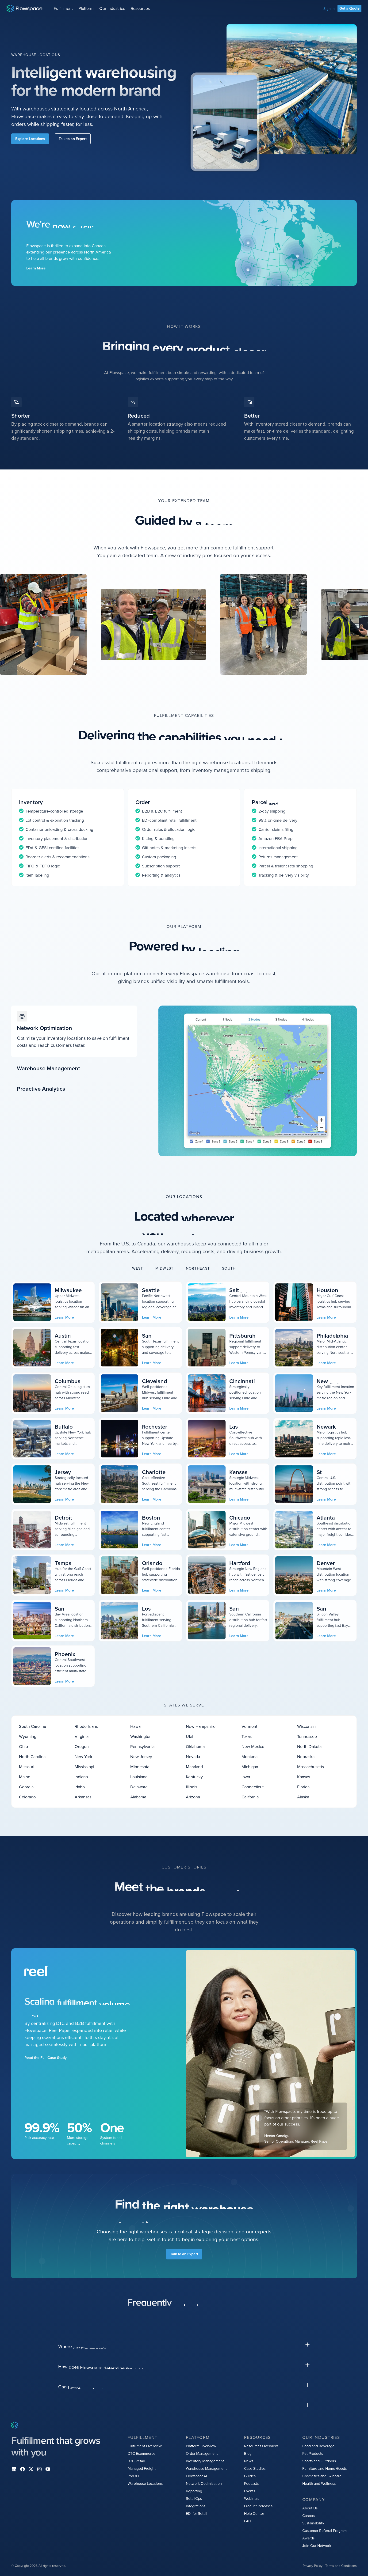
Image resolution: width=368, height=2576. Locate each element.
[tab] (74, 1031)
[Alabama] (138, 1797)
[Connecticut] (253, 1787)
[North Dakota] (309, 1746)
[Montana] (249, 1756)
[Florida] (303, 1787)
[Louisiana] (138, 1777)
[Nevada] (193, 1756)
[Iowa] (246, 1777)
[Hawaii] (136, 1726)
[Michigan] (250, 1766)
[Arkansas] (83, 1797)
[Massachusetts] (310, 1766)
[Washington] (141, 1736)
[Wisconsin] (306, 1726)
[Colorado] (27, 1797)
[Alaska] (303, 1797)
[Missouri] (26, 1766)
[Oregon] (82, 1746)
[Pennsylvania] (142, 1746)
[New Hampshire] (200, 1726)
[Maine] (24, 1777)
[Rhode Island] (86, 1726)
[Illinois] (191, 1787)
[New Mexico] (253, 1746)
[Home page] (24, 8)
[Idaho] (80, 1787)
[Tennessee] (307, 1736)
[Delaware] (139, 1787)
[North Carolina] (32, 1756)
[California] (250, 1797)
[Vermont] (249, 1726)
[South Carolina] (32, 1726)
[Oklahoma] (195, 1746)
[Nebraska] (305, 1756)
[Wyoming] (27, 1736)
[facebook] (22, 2469)
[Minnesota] (139, 1766)
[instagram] (39, 2469)
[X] (31, 2469)
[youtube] (48, 2469)
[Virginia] (81, 1736)
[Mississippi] (84, 1766)
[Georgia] (26, 1787)
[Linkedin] (14, 2469)
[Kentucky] (194, 1777)
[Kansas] (303, 1777)
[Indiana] (81, 1777)
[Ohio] (23, 1746)
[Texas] (247, 1736)
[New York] (83, 1756)
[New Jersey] (141, 1756)
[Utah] (190, 1736)
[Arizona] (193, 1797)
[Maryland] (194, 1766)
